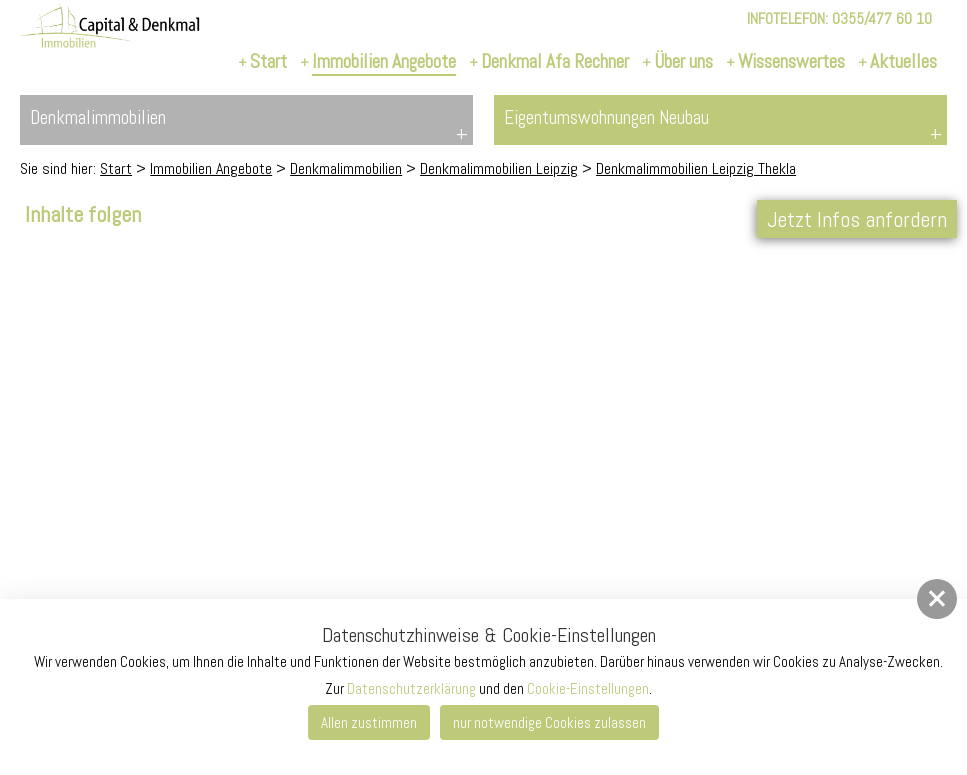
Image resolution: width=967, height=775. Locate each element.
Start (116, 168)
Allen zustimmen (369, 722)
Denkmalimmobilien (346, 168)
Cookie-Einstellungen (588, 688)
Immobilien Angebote (211, 168)
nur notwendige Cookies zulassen (549, 722)
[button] (937, 599)
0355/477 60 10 (882, 18)
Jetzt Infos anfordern (857, 219)
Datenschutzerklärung (411, 688)
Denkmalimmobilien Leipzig (499, 168)
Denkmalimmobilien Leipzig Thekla (696, 168)
